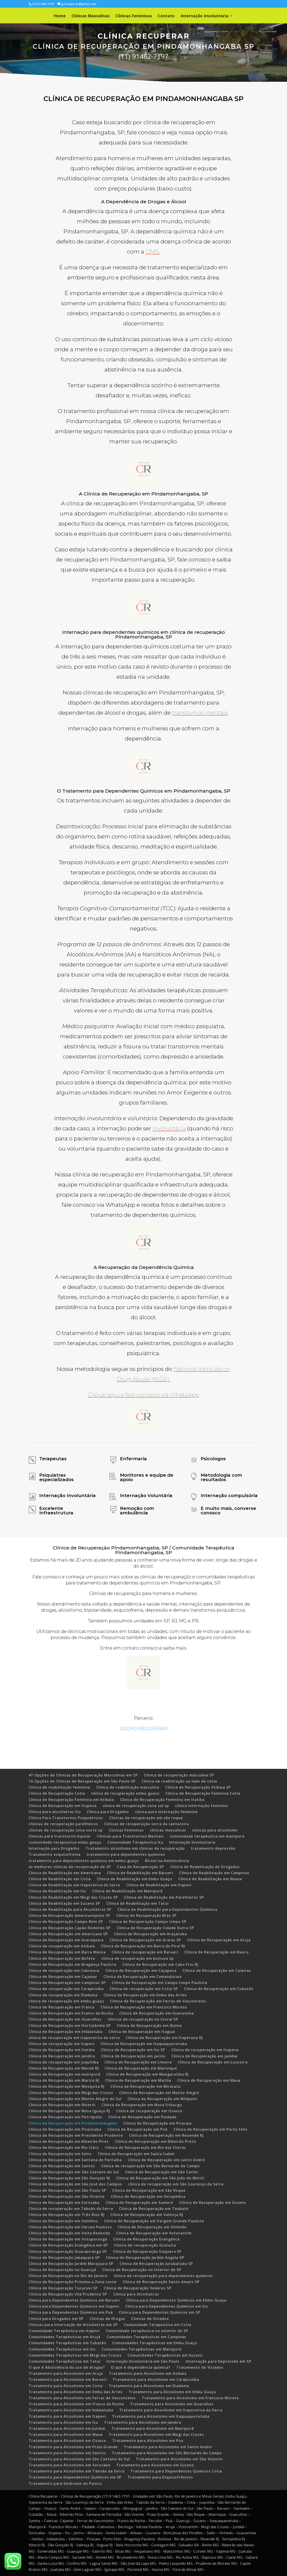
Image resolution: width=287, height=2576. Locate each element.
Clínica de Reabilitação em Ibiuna (210, 1878)
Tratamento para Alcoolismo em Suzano (155, 2465)
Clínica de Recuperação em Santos (62, 2165)
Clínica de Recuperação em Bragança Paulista (72, 1964)
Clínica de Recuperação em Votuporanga (68, 2239)
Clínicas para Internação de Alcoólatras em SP (73, 2324)
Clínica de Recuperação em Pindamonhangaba (73, 2123)
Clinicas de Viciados (150, 2318)
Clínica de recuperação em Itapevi (62, 2043)
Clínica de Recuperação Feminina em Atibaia (71, 1799)
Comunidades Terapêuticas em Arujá (64, 2336)
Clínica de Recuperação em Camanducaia (142, 1976)
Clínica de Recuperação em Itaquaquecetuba (144, 2043)
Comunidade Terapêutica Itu (135, 1842)
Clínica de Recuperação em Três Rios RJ (66, 2214)
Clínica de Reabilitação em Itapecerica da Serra (74, 1884)
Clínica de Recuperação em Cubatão (218, 1988)
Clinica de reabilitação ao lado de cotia (179, 1781)
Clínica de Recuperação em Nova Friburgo (142, 2104)
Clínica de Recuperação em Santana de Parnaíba (75, 2159)
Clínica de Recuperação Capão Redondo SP (70, 1927)
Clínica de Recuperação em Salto (60, 2153)
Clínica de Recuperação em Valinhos (63, 2220)
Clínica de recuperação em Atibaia (62, 1946)
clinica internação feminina (201, 1805)
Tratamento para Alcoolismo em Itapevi (67, 2416)
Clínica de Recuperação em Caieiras (217, 1970)
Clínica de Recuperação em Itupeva (63, 1805)
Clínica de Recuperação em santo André (166, 2159)
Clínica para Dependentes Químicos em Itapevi (74, 2306)
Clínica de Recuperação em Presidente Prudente (76, 2135)
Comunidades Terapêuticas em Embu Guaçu (154, 2342)
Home (60, 16)
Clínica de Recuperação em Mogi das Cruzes (71, 2092)
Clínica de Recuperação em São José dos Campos (75, 2184)
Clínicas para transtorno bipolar (60, 1836)
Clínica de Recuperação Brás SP (146, 1915)
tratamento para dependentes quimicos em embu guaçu (84, 1860)
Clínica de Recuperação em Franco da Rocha (71, 2013)
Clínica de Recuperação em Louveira (213, 2062)
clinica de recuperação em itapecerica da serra (74, 2037)
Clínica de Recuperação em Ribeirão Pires (69, 2141)
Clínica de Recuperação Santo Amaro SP (161, 2281)
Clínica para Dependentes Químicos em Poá (71, 2312)
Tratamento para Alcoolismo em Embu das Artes (76, 2391)
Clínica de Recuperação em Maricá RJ (64, 2080)
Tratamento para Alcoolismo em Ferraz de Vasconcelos (82, 2397)
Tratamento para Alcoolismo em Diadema (149, 2385)
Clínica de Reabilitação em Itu (57, 1891)
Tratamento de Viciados (199, 2367)
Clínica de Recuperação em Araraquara (66, 1940)
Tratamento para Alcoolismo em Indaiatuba (71, 2410)
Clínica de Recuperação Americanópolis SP (69, 1915)
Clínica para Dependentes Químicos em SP (159, 2312)
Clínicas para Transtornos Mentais (130, 1836)
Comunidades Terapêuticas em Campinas (146, 2336)
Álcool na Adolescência (167, 1860)
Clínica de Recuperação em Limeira (138, 2062)
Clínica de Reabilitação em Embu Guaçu (134, 1878)
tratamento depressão (213, 1848)
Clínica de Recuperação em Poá (137, 2129)
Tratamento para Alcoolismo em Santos (67, 2452)
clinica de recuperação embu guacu (125, 1793)
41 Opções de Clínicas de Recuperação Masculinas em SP (83, 1775)
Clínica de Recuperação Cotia (57, 1793)
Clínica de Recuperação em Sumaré (139, 2202)
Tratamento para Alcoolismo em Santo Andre (168, 2446)
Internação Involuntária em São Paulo (143, 2361)
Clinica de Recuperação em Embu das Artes (145, 1995)
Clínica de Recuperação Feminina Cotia (202, 1793)
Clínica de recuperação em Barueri (145, 1952)
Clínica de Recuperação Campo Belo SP (66, 1921)
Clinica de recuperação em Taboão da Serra (71, 2208)
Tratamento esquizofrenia (54, 1854)
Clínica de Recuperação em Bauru (216, 1952)
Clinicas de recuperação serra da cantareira (146, 1823)
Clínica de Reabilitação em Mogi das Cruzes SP (73, 1897)
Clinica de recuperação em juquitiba (64, 2062)
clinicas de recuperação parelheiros (63, 1823)
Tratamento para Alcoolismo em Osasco (67, 2440)
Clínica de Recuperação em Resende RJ (166, 2135)
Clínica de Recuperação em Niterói (62, 2104)
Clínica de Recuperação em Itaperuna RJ (164, 2037)
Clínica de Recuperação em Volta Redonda (69, 2233)
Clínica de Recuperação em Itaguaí (142, 2031)
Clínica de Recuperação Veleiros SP (138, 2288)
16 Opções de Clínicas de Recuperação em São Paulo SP (82, 1781)
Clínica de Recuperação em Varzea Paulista (70, 2227)
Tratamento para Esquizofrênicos (160, 2477)
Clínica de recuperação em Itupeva (205, 2049)
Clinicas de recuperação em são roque (146, 1817)
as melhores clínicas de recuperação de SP (70, 1866)
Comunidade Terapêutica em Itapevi (64, 2330)
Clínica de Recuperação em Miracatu (146, 2086)
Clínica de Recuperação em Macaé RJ (64, 2068)
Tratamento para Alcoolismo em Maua (66, 2434)
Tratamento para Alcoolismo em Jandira (142, 2422)
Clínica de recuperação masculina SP (179, 1775)
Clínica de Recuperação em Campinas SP (67, 1982)
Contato (166, 16)
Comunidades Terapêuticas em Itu (62, 2349)
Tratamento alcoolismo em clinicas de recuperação (135, 1848)
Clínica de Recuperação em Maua (208, 2080)
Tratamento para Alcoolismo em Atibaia (148, 2373)
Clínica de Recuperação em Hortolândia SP (70, 2025)
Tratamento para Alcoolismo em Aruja (66, 2373)
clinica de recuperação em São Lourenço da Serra (176, 2184)
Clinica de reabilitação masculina (127, 1787)
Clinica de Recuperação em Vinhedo (152, 2227)
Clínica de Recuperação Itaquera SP (147, 2251)
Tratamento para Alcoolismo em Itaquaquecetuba (160, 2416)
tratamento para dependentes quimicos (126, 1854)
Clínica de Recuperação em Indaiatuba (65, 2031)
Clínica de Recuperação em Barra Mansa (67, 1952)
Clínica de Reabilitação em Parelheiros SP (164, 1897)
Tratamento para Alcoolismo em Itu (63, 2422)
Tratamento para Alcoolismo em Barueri (68, 2379)
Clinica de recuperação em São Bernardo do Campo (150, 2165)
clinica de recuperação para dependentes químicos (163, 2275)
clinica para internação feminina (166, 1811)
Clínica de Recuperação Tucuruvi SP (63, 2288)
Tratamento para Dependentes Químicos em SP (75, 2477)
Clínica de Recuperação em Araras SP (145, 1940)
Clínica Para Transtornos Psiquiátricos (66, 1817)
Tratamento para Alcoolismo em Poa (147, 2440)
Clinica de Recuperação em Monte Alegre (159, 2092)
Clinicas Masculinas (91, 16)
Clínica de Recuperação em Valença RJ (147, 2214)
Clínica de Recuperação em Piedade (142, 2116)
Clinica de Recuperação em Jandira (62, 2056)
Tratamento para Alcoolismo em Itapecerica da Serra (170, 2410)
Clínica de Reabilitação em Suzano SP (64, 1903)
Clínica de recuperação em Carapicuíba (66, 1988)
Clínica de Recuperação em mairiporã (64, 2074)
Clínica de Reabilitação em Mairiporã (127, 1891)
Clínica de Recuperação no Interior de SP (141, 2269)
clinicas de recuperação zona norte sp (66, 1830)
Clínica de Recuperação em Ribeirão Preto (155, 2141)
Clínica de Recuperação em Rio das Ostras (145, 2147)
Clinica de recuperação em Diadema (63, 1995)
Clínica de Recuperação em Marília (138, 2080)
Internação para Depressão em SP (218, 2361)
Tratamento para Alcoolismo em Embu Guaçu (172, 2391)
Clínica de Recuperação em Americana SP (68, 1933)
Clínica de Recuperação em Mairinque (141, 2068)
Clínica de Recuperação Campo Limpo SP (148, 1921)
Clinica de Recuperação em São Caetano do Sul (74, 2171)
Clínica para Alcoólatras (136, 2294)
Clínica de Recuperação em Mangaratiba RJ (147, 2074)
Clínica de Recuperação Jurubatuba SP (156, 2263)
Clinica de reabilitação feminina (59, 1787)
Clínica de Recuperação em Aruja (219, 1940)
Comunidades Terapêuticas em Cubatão (67, 2342)
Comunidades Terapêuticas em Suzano (165, 2355)
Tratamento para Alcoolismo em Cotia (66, 2385)
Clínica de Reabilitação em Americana (65, 1872)
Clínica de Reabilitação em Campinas (214, 1872)
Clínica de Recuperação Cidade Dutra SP (155, 1927)
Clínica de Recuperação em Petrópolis (65, 2116)
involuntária (169, 1128)
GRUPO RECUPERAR (143, 1728)
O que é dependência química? (140, 2367)
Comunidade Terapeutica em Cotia (157, 2324)
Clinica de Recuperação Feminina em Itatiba (162, 1799)
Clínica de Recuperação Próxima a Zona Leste (73, 2281)
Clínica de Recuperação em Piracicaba (65, 2129)
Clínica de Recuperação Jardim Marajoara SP (71, 2263)
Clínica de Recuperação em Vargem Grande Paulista (154, 2220)
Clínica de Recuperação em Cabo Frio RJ (160, 1964)
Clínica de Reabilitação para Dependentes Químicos (167, 1909)
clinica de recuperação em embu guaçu (66, 2001)
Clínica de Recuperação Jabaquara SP (64, 2257)
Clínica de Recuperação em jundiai (205, 2056)
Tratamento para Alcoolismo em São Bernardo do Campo (167, 2452)
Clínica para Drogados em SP (56, 2318)
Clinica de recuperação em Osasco (149, 2110)
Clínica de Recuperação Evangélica (146, 2239)
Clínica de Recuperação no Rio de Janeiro (68, 2275)
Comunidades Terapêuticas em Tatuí (64, 2361)
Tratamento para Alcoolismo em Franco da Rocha (76, 2403)
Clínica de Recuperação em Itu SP (133, 2049)
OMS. (153, 251)
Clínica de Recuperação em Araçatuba (150, 1933)
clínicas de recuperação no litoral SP (143, 2019)
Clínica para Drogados (108, 1811)
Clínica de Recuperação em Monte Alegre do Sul (75, 2098)
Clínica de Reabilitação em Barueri (140, 1872)
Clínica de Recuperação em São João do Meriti (160, 2178)
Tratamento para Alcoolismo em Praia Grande (73, 2446)
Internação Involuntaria (204, 16)
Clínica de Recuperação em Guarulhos (65, 2019)
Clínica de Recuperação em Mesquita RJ (66, 2086)
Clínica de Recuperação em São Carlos (161, 2171)
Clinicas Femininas (133, 16)
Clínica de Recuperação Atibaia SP (198, 1787)
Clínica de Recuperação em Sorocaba (64, 2202)
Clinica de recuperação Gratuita (145, 2245)
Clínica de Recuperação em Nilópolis (162, 2098)
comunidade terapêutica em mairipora (207, 1836)
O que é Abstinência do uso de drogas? (67, 2367)
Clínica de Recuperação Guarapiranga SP (68, 2251)
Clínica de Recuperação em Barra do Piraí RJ (143, 1946)
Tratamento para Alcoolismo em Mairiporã (152, 2428)
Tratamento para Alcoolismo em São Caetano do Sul (79, 2459)
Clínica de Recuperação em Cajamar (63, 1976)
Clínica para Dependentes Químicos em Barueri (74, 2300)
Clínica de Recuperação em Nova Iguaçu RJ (69, 2110)
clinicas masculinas (168, 1830)
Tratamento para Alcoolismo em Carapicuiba (156, 2379)
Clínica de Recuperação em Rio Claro (64, 2147)
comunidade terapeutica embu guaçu (65, 1842)
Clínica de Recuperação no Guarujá (62, 2269)
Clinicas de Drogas (107, 2318)
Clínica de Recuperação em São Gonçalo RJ (69, 2178)
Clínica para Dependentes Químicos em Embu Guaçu (176, 2300)
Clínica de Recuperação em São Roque (149, 2190)
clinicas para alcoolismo (215, 1830)
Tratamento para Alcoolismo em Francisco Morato (190, 2397)
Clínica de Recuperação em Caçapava (140, 1970)
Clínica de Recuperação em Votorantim (153, 2233)
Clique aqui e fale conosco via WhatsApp (143, 1394)
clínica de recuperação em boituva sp (137, 1958)
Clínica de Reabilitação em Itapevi (158, 1884)
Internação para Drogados (54, 1848)
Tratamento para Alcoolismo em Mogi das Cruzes (156, 2434)
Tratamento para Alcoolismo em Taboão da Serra (76, 2471)
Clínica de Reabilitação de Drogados (205, 1866)
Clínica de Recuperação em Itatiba (62, 2049)
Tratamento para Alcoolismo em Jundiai (67, 2428)
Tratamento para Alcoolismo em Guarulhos (172, 2403)
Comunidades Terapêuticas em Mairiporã (141, 2349)
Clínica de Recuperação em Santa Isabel (136, 2153)
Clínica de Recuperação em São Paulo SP (67, 2190)
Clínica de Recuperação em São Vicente (67, 2196)
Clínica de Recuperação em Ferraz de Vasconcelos (158, 2001)
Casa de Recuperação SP (140, 1866)
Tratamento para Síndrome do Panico (65, 2483)
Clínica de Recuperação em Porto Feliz (211, 2129)
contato (130, 1648)
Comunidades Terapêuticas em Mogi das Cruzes (75, 2355)
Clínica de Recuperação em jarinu (133, 2056)
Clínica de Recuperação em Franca (61, 2007)
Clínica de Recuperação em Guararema (156, 2013)
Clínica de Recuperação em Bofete (62, 1958)
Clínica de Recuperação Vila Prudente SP (68, 2294)
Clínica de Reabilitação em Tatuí (137, 1903)
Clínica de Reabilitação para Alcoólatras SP (70, 1909)
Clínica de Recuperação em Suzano (212, 2202)
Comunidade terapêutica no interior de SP (147, 2330)
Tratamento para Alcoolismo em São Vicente (179, 2459)
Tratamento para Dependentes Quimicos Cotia (176, 2471)
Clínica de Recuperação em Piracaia (157, 2123)
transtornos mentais (200, 712)
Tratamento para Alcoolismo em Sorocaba (69, 2465)
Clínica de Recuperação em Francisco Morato (143, 2007)
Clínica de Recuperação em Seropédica (148, 2196)
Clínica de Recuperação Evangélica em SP (68, 2245)
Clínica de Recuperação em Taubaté (154, 2208)
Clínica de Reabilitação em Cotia (60, 1878)
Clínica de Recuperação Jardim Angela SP (145, 2257)
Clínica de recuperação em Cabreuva (64, 1970)
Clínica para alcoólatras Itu (55, 1811)
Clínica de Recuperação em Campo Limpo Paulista (159, 1982)
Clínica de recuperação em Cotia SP (144, 1988)
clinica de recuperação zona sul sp (136, 1805)
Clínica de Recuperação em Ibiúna (149, 2025)
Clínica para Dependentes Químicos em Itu (166, 2306)
